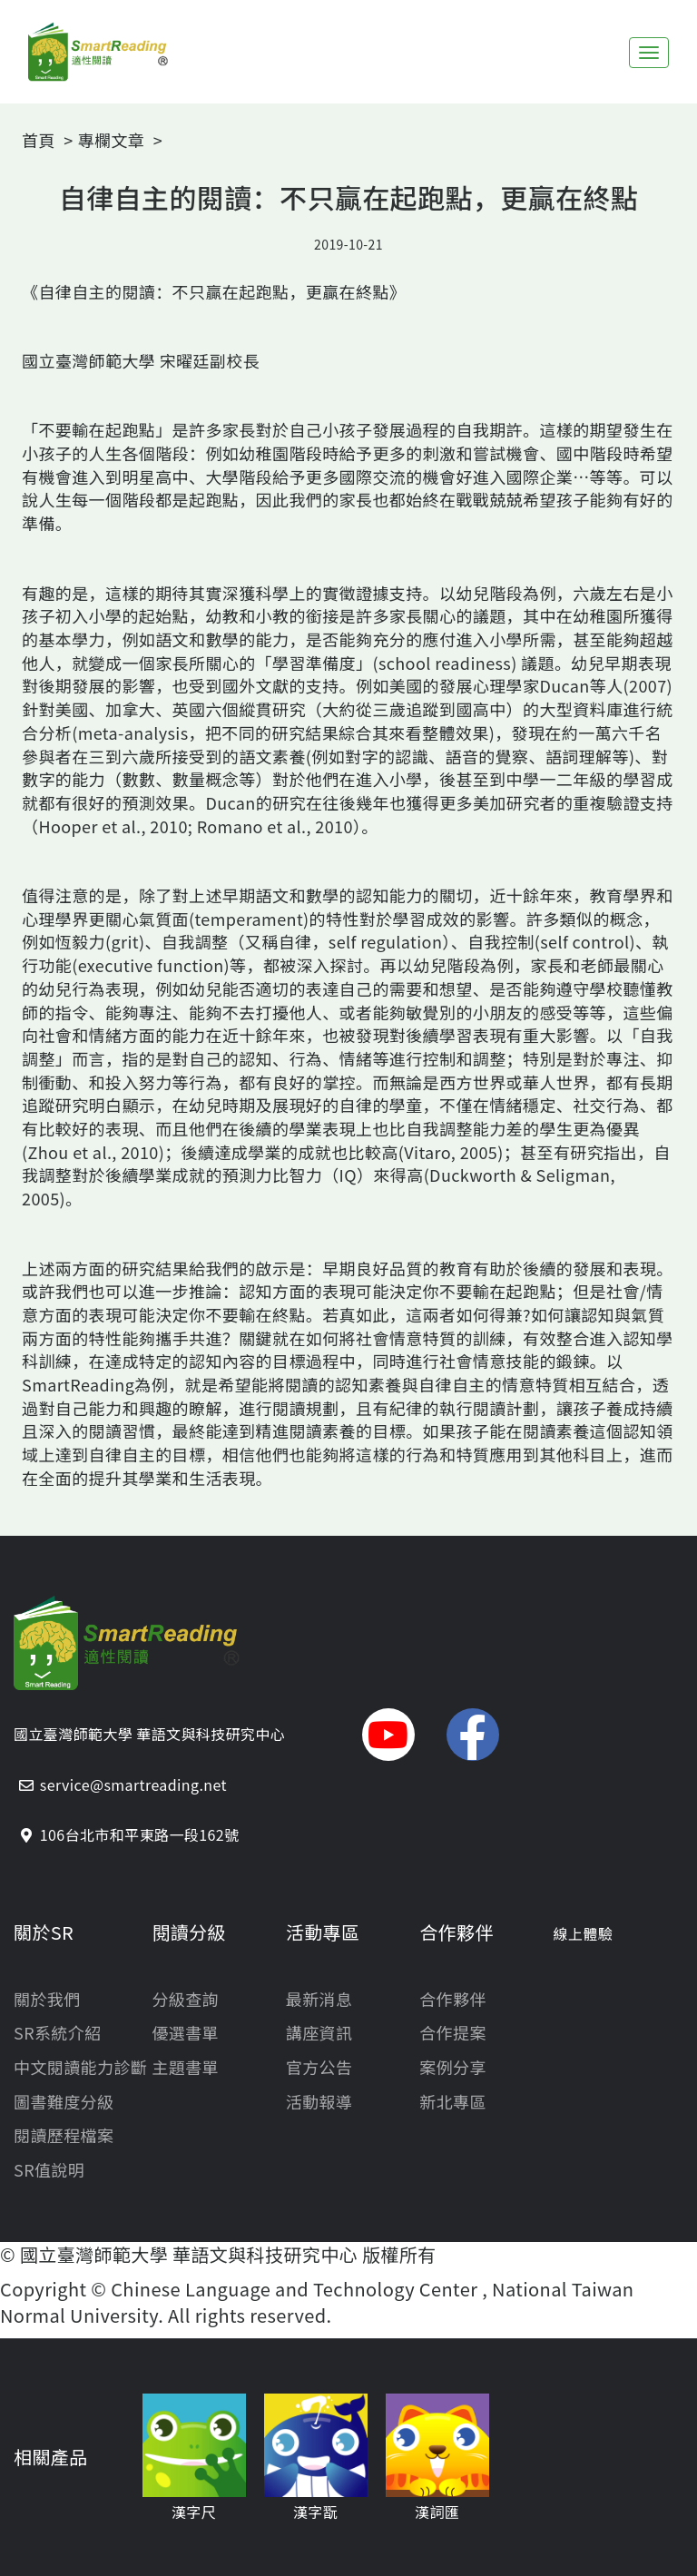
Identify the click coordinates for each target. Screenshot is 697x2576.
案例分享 (452, 2067)
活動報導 (319, 2101)
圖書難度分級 (63, 2101)
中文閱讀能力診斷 (80, 2067)
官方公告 (319, 2067)
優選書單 (185, 2032)
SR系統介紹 (58, 2032)
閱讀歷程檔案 (63, 2135)
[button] (388, 1734)
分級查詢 (185, 1999)
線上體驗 (584, 1933)
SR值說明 (49, 2169)
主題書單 (185, 2067)
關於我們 (47, 1999)
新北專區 (452, 2101)
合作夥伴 (452, 1999)
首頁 (38, 140)
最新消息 (319, 1999)
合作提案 (452, 2032)
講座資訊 (319, 2032)
